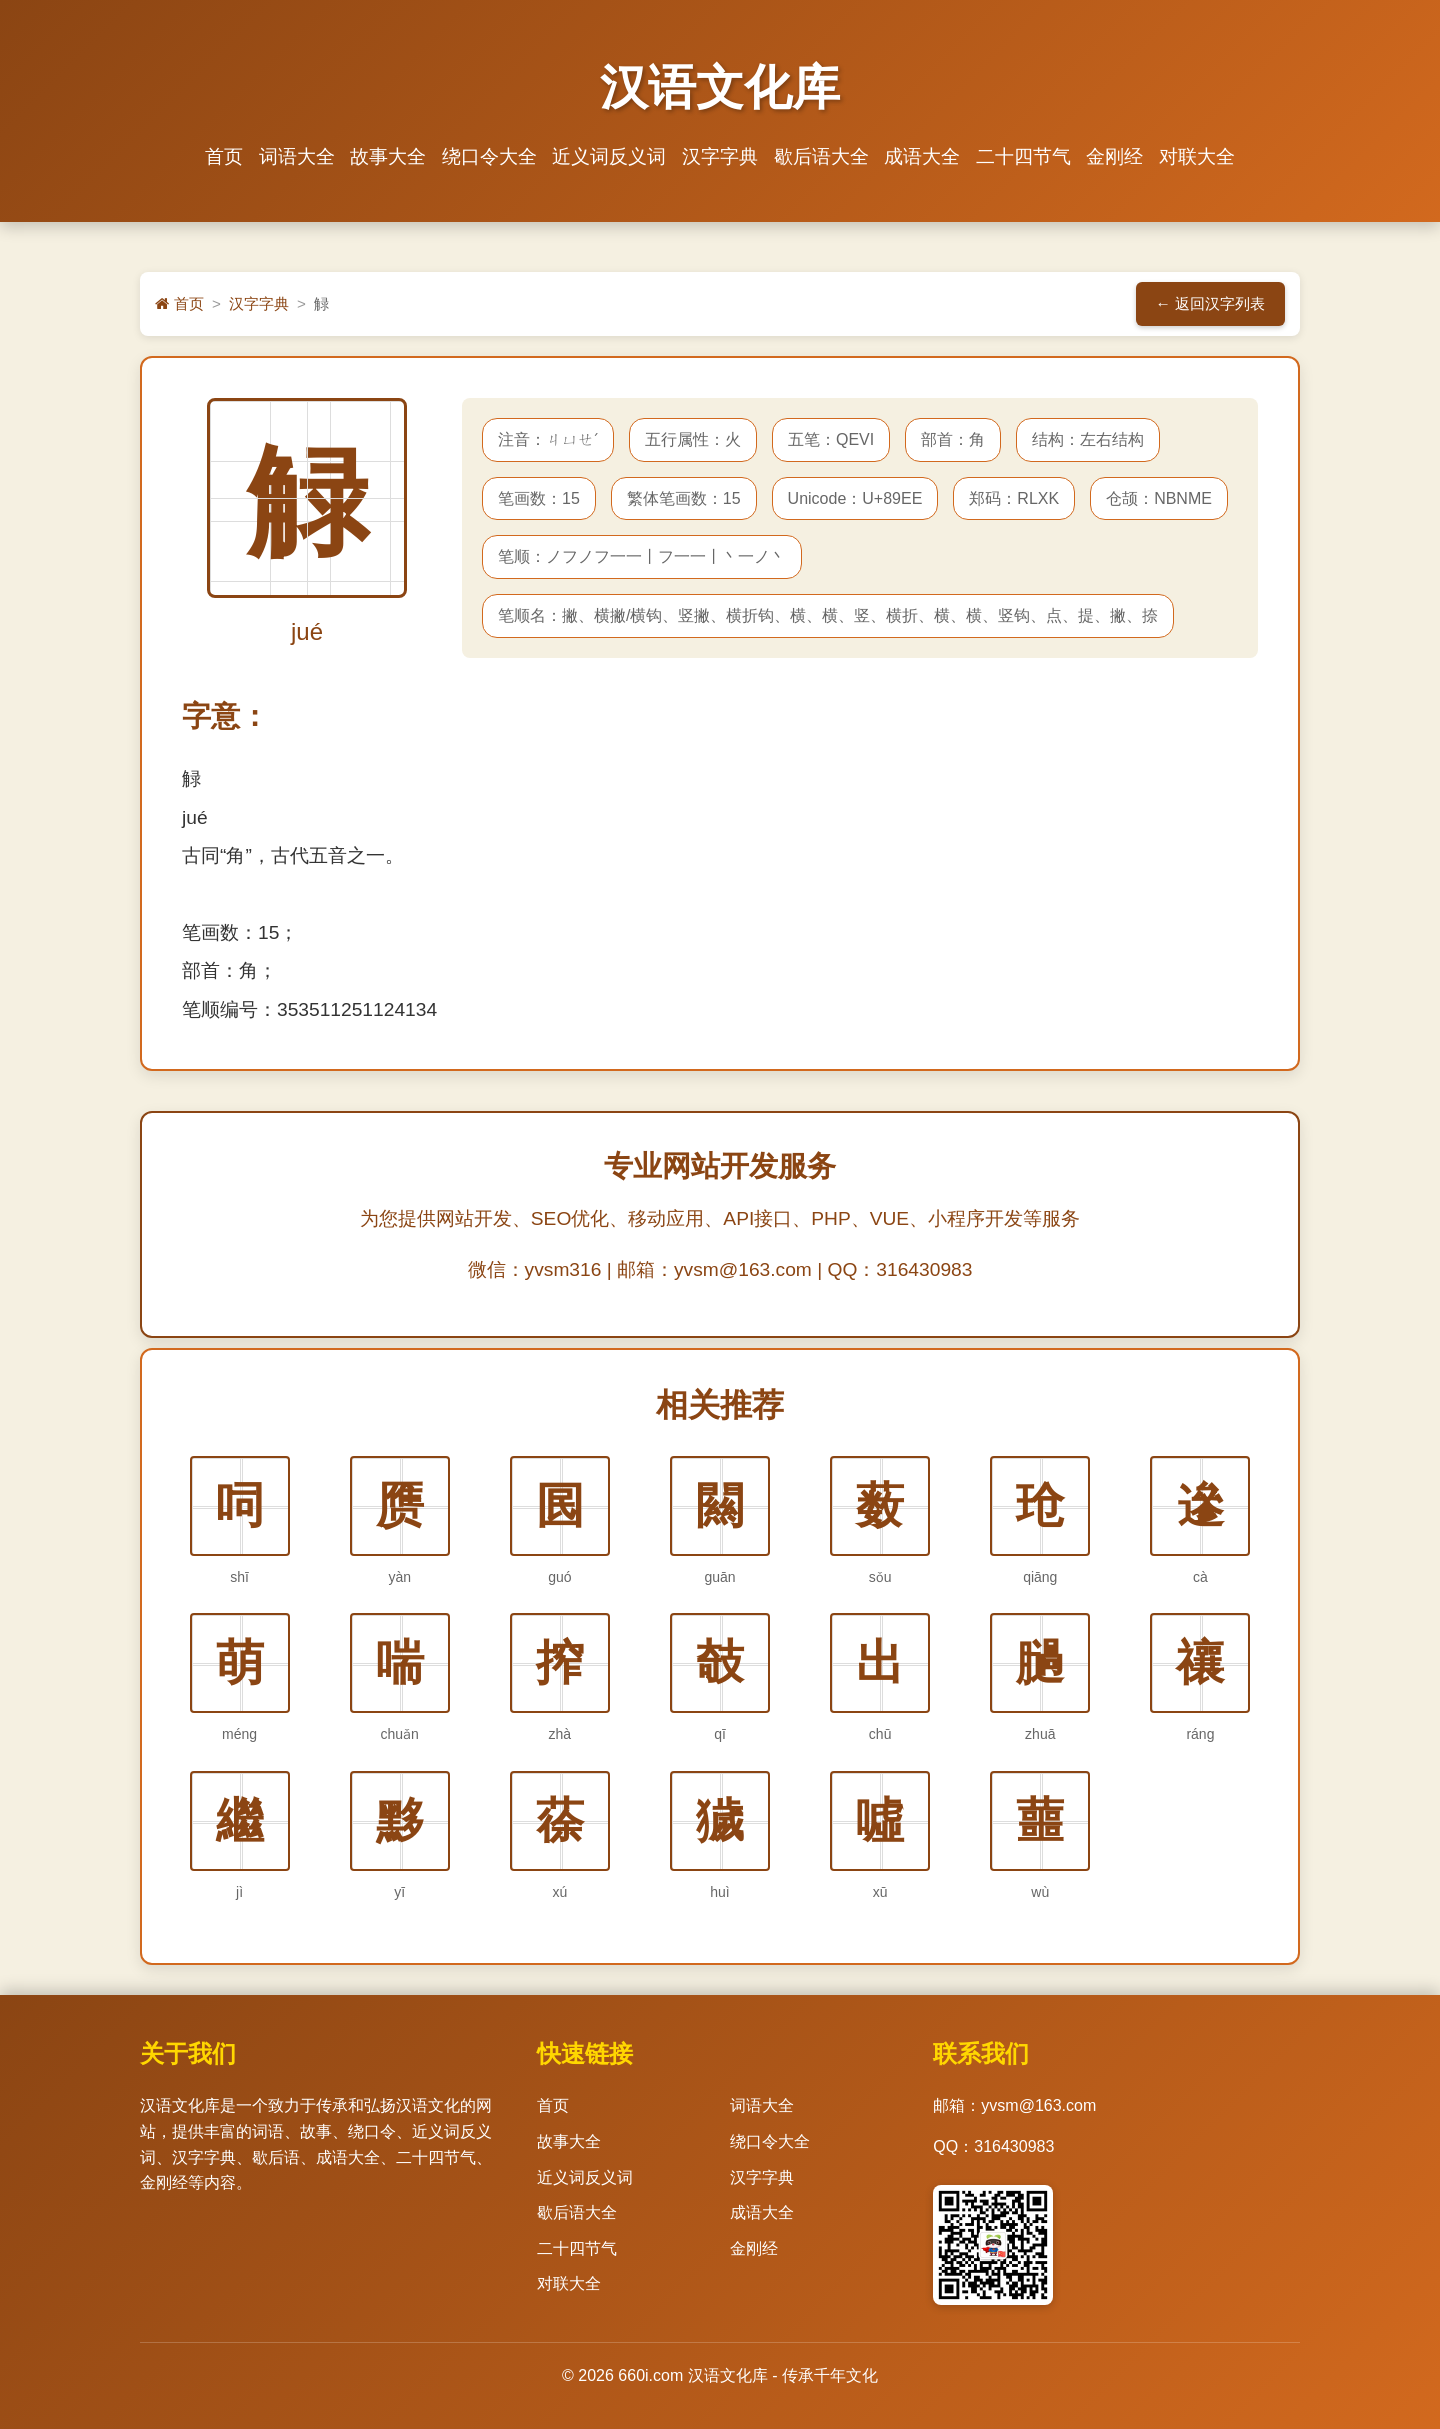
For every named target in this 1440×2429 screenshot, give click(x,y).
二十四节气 (1019, 156)
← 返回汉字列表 (1210, 304)
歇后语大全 (819, 156)
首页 (230, 156)
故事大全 (392, 156)
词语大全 (301, 156)
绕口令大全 (491, 156)
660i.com (650, 2376)
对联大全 (1191, 156)
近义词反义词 (611, 156)
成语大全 (920, 156)
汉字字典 (720, 156)
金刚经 (1110, 156)
